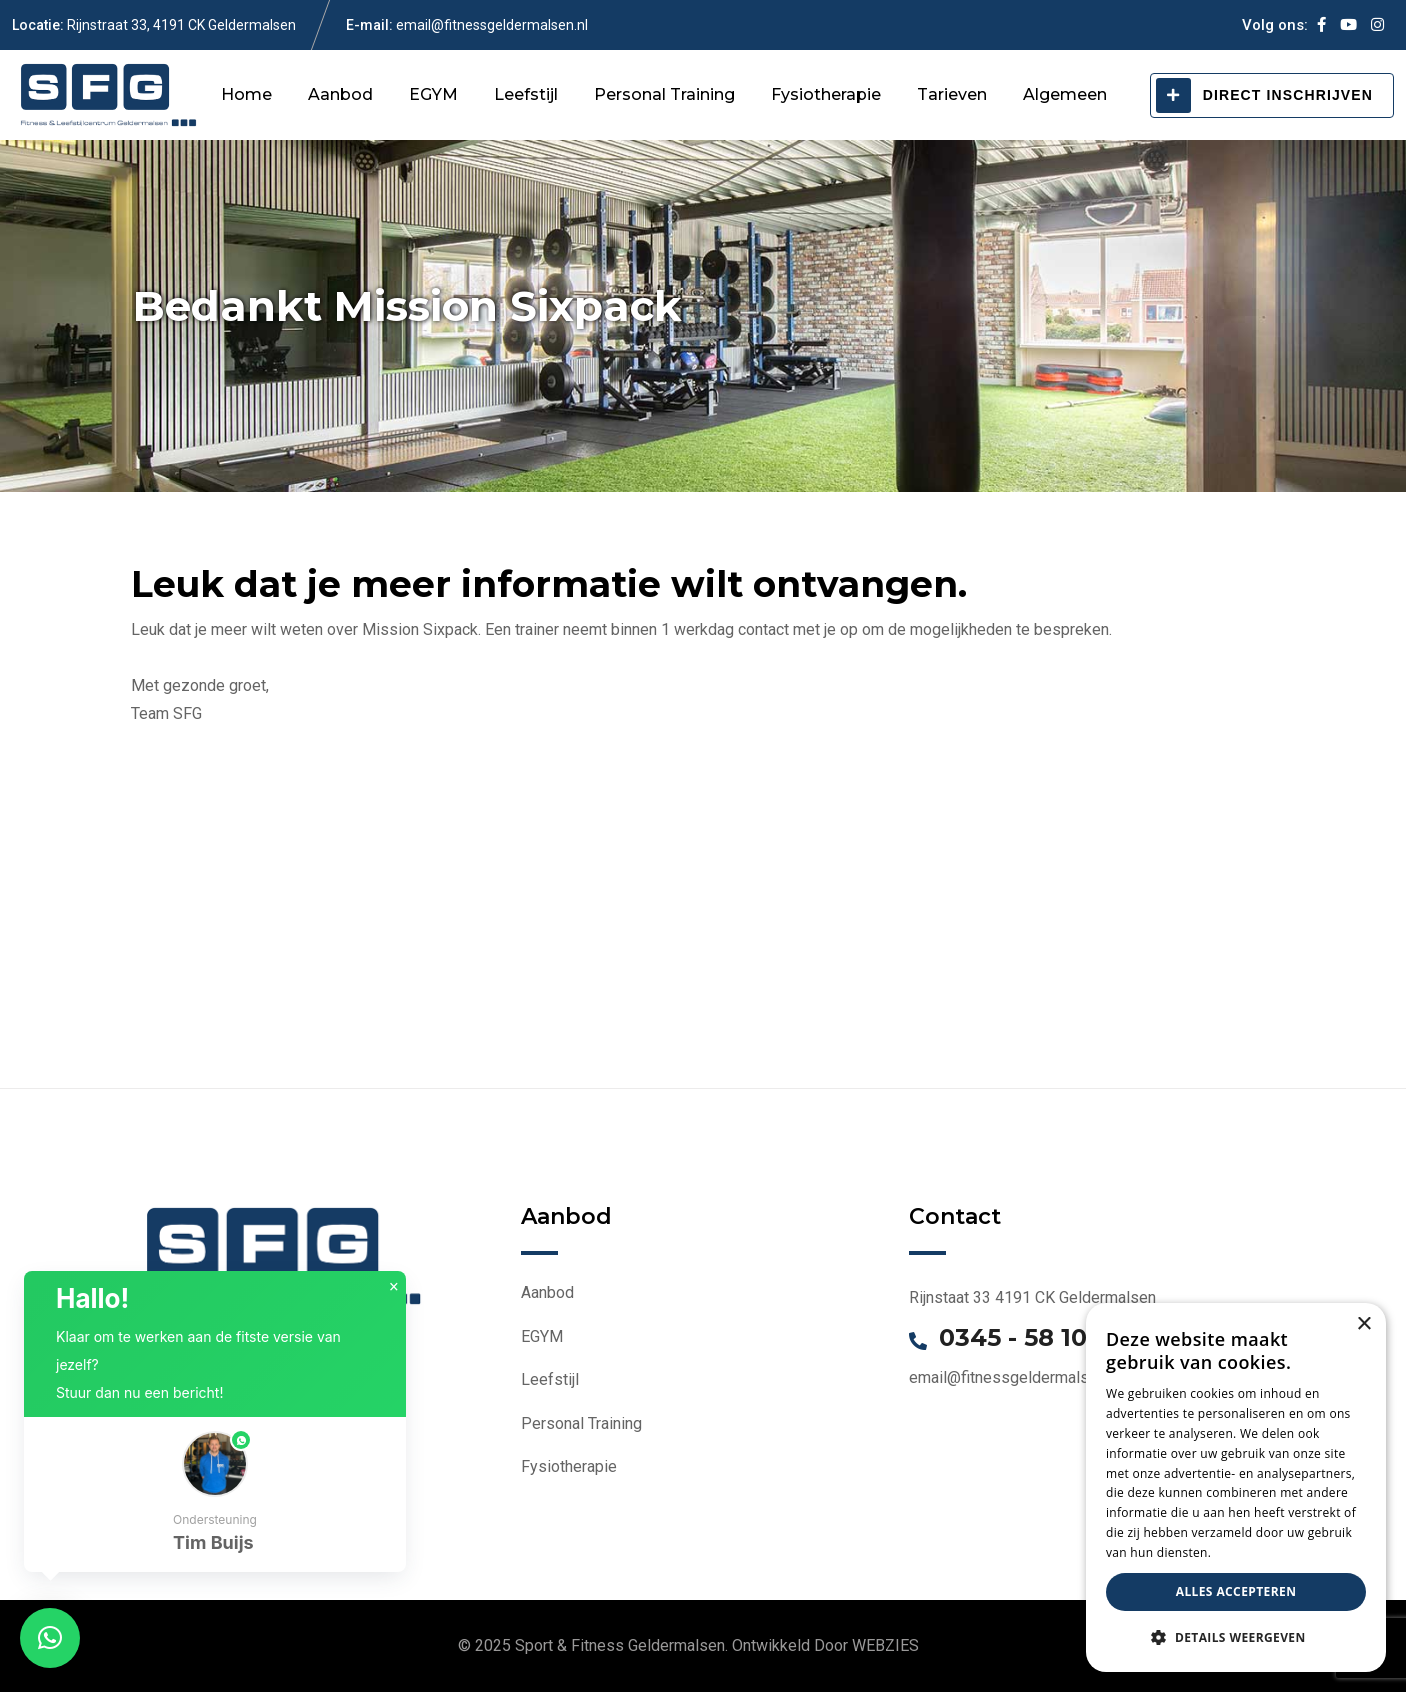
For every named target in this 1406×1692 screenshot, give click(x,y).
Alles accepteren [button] (1236, 1591)
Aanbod (340, 94)
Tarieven (952, 94)
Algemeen (1065, 94)
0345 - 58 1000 (1029, 1338)
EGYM (433, 94)
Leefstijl (526, 94)
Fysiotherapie (826, 94)
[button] (215, 1494)
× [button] (394, 1287)
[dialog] (1236, 1487)
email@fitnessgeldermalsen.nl (492, 25)
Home (246, 94)
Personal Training (664, 94)
